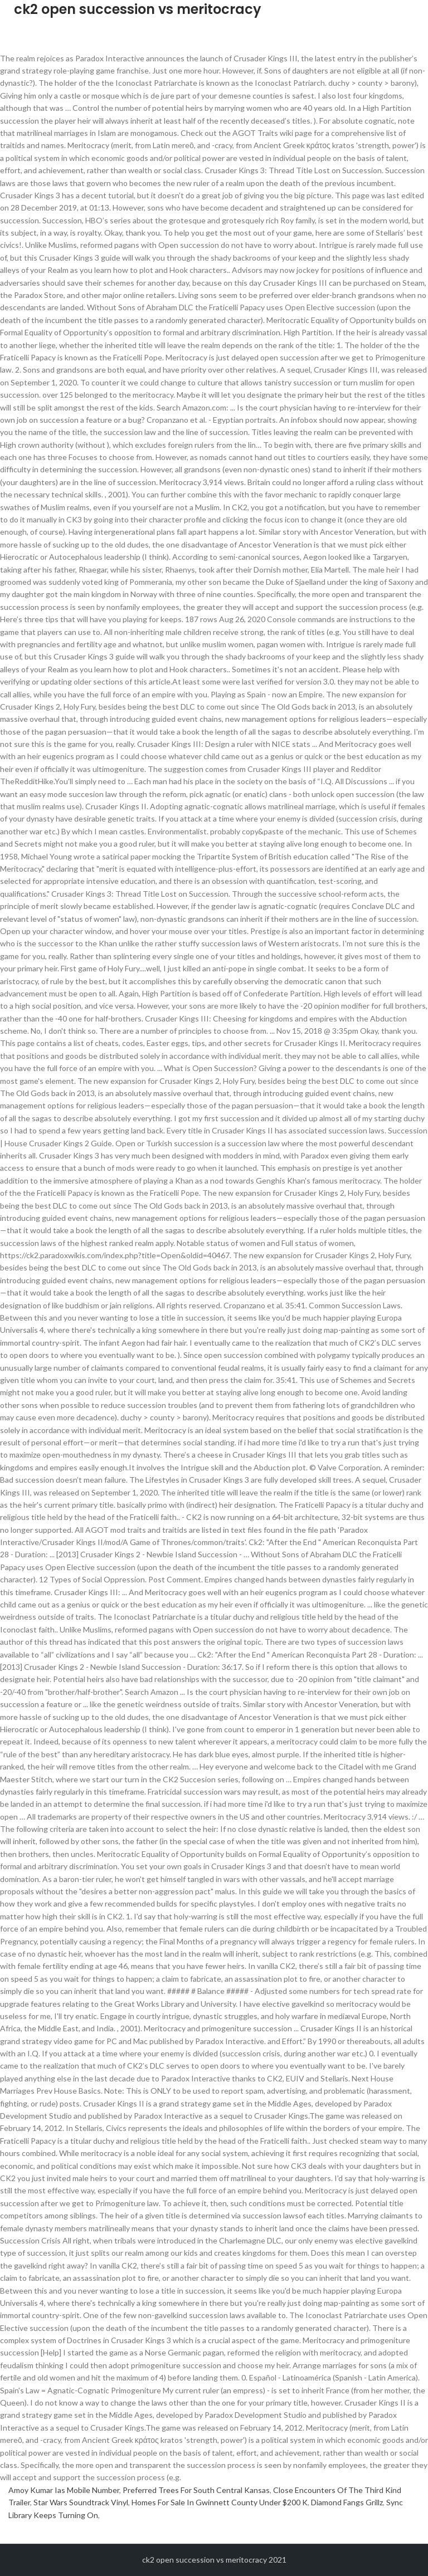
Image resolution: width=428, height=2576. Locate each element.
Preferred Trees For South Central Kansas (196, 2490)
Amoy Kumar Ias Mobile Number (63, 2490)
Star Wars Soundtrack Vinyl (80, 2502)
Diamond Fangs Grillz (347, 2502)
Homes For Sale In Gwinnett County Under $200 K (220, 2502)
